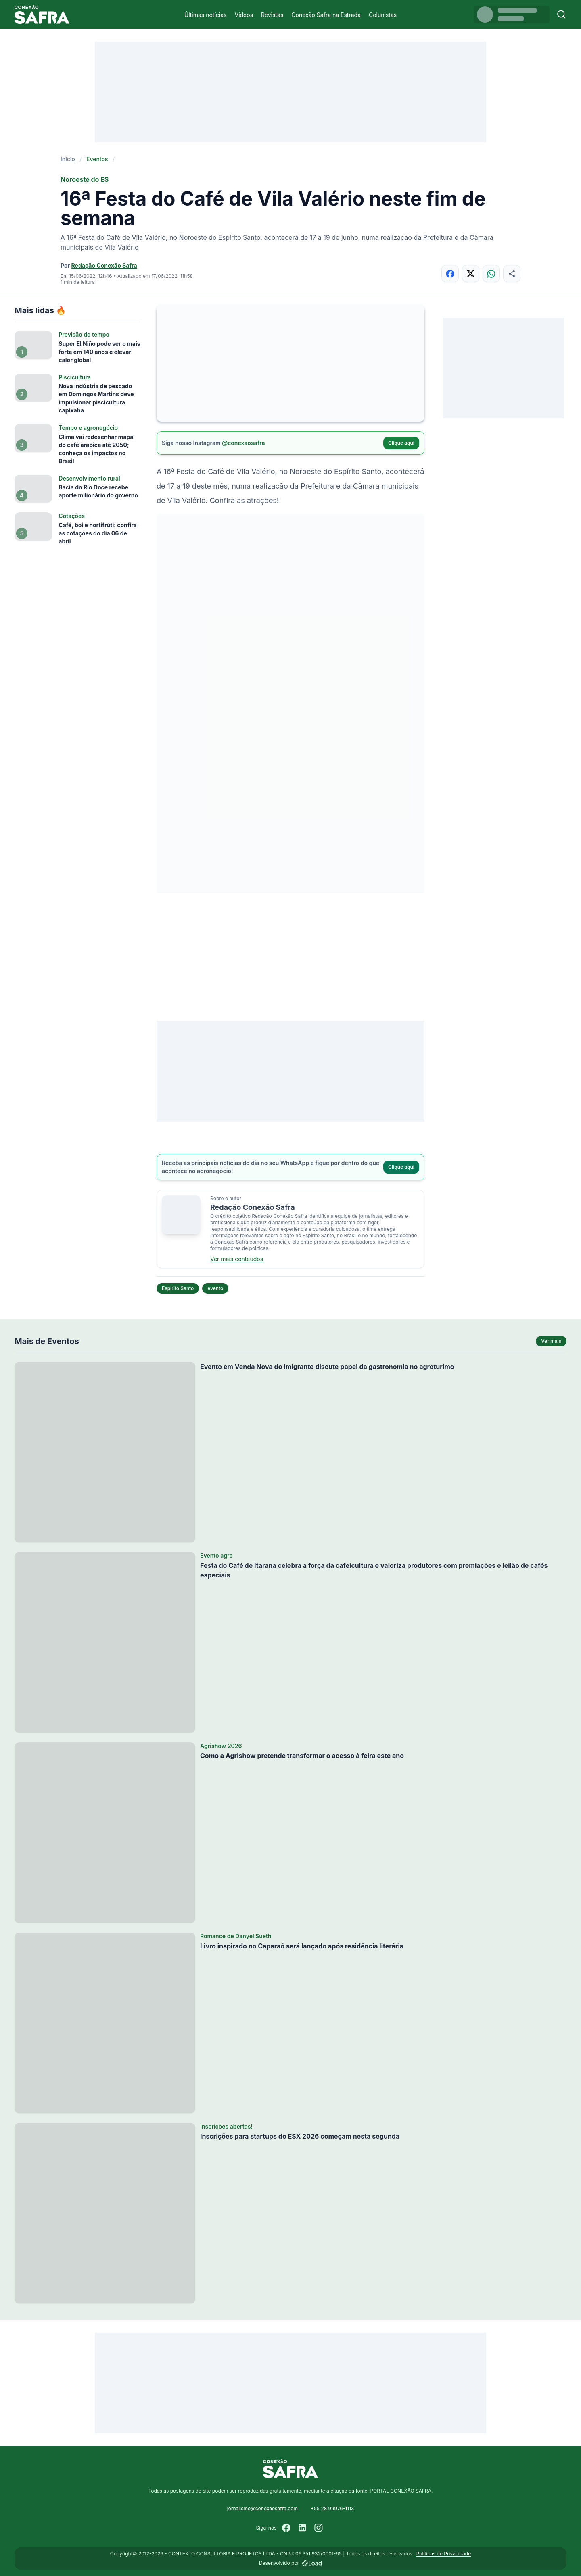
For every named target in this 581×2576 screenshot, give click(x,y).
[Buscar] (561, 14)
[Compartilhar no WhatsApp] (491, 273)
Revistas (272, 14)
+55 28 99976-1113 (332, 2508)
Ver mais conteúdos (236, 1258)
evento (215, 1288)
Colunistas (383, 14)
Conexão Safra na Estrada (326, 14)
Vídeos (243, 14)
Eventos (97, 159)
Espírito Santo (178, 1288)
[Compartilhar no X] (470, 273)
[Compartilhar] (511, 273)
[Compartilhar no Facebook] (450, 273)
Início (68, 159)
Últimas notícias (205, 14)
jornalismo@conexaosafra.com (262, 2508)
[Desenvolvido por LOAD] (312, 2563)
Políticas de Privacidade (443, 2554)
